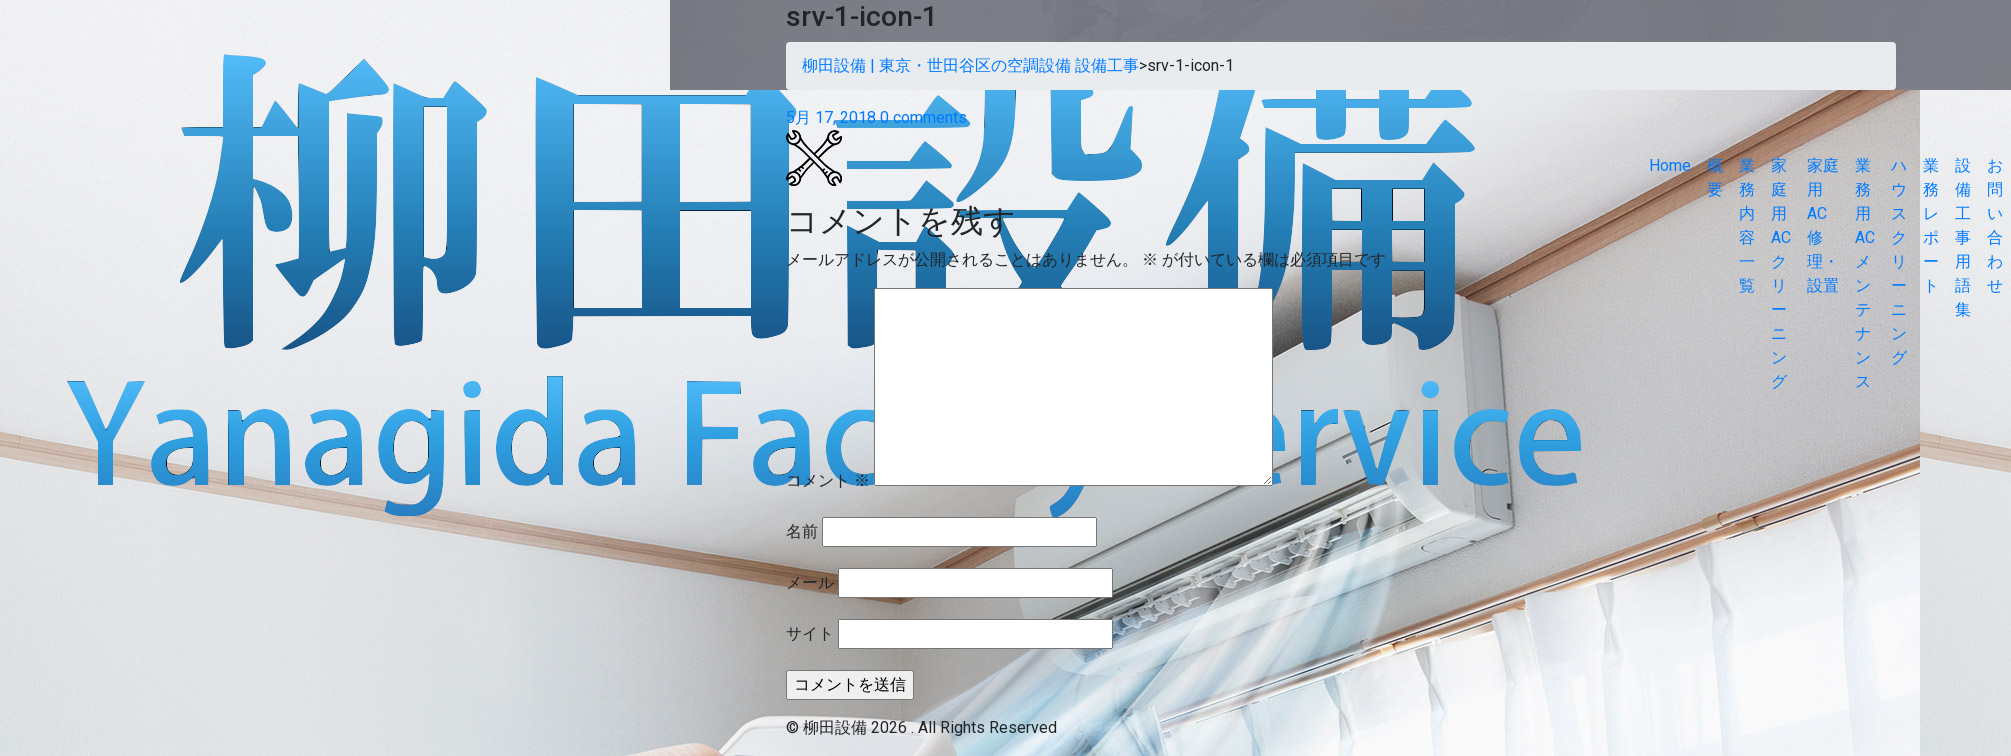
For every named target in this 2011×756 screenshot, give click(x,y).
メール (810, 582)
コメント (828, 480)
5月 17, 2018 (831, 117)
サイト (810, 633)
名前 (802, 531)
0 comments (923, 117)
